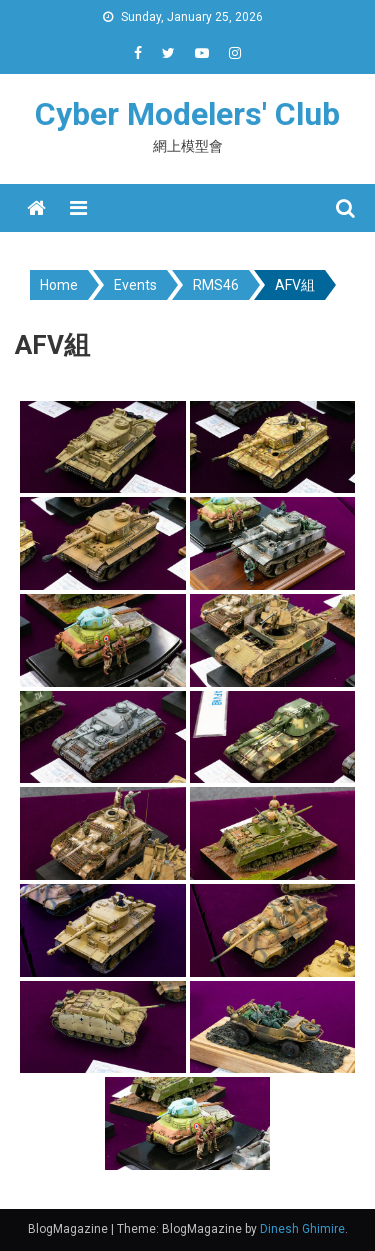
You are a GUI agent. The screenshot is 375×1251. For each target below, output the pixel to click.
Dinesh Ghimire (302, 1229)
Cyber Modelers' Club (187, 114)
